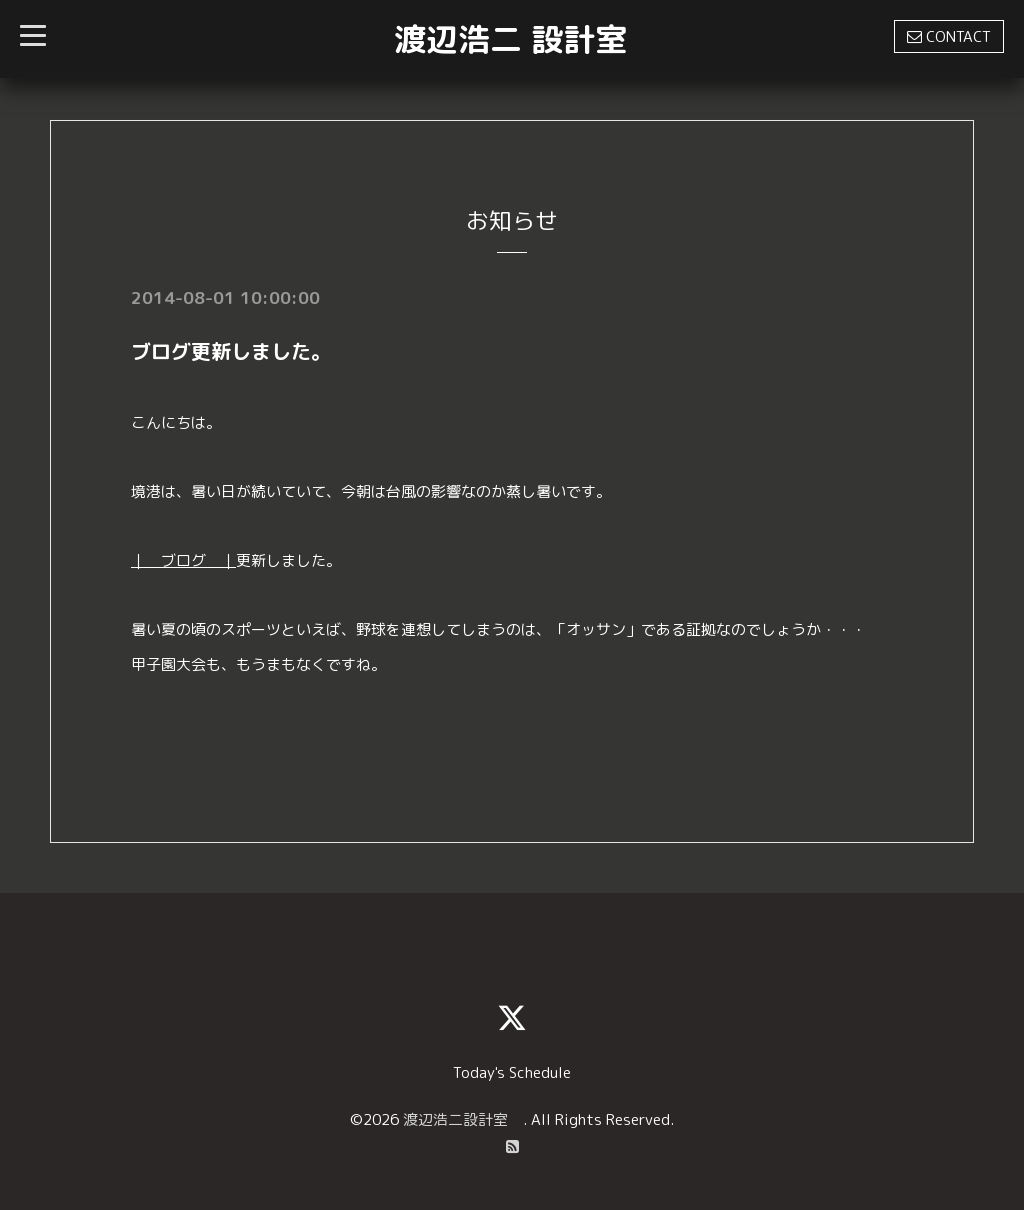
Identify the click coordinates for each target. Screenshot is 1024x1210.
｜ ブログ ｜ (183, 560)
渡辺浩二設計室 (463, 1119)
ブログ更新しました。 (231, 351)
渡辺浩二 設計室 (510, 39)
